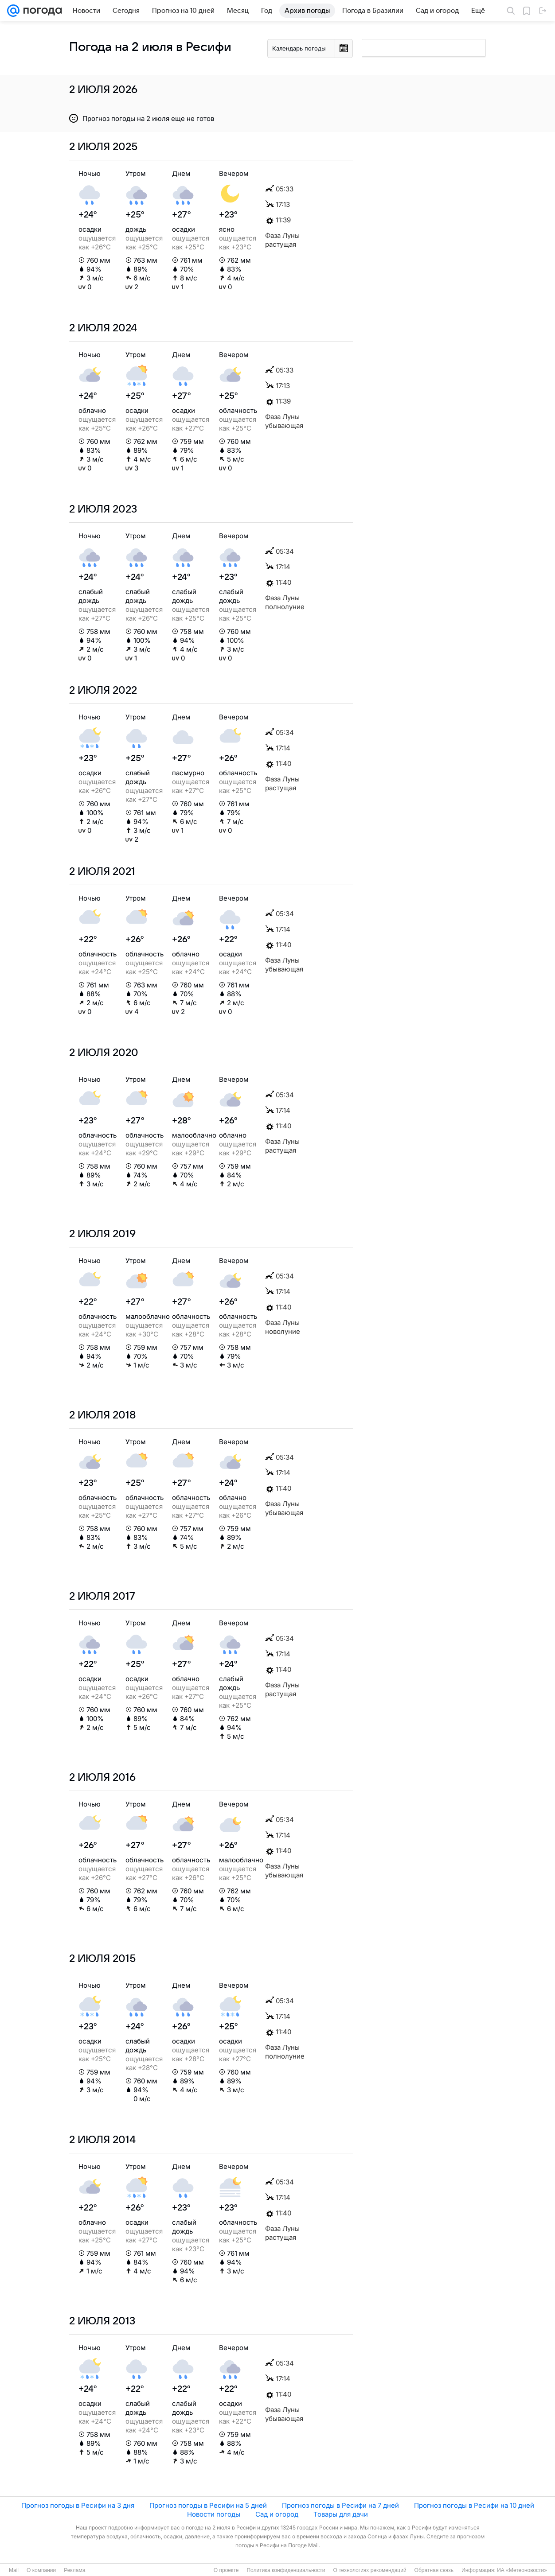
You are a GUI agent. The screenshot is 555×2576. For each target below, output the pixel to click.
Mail (14, 2570)
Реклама (74, 2570)
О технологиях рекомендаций (369, 2570)
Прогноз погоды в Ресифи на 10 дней (474, 2505)
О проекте (226, 2570)
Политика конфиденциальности (285, 2570)
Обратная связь (433, 2570)
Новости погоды (213, 2514)
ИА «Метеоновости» (522, 2570)
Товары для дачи (340, 2514)
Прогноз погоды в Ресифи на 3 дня (77, 2505)
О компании (41, 2570)
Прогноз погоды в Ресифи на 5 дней (208, 2505)
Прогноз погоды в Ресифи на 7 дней (340, 2505)
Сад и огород (276, 2514)
